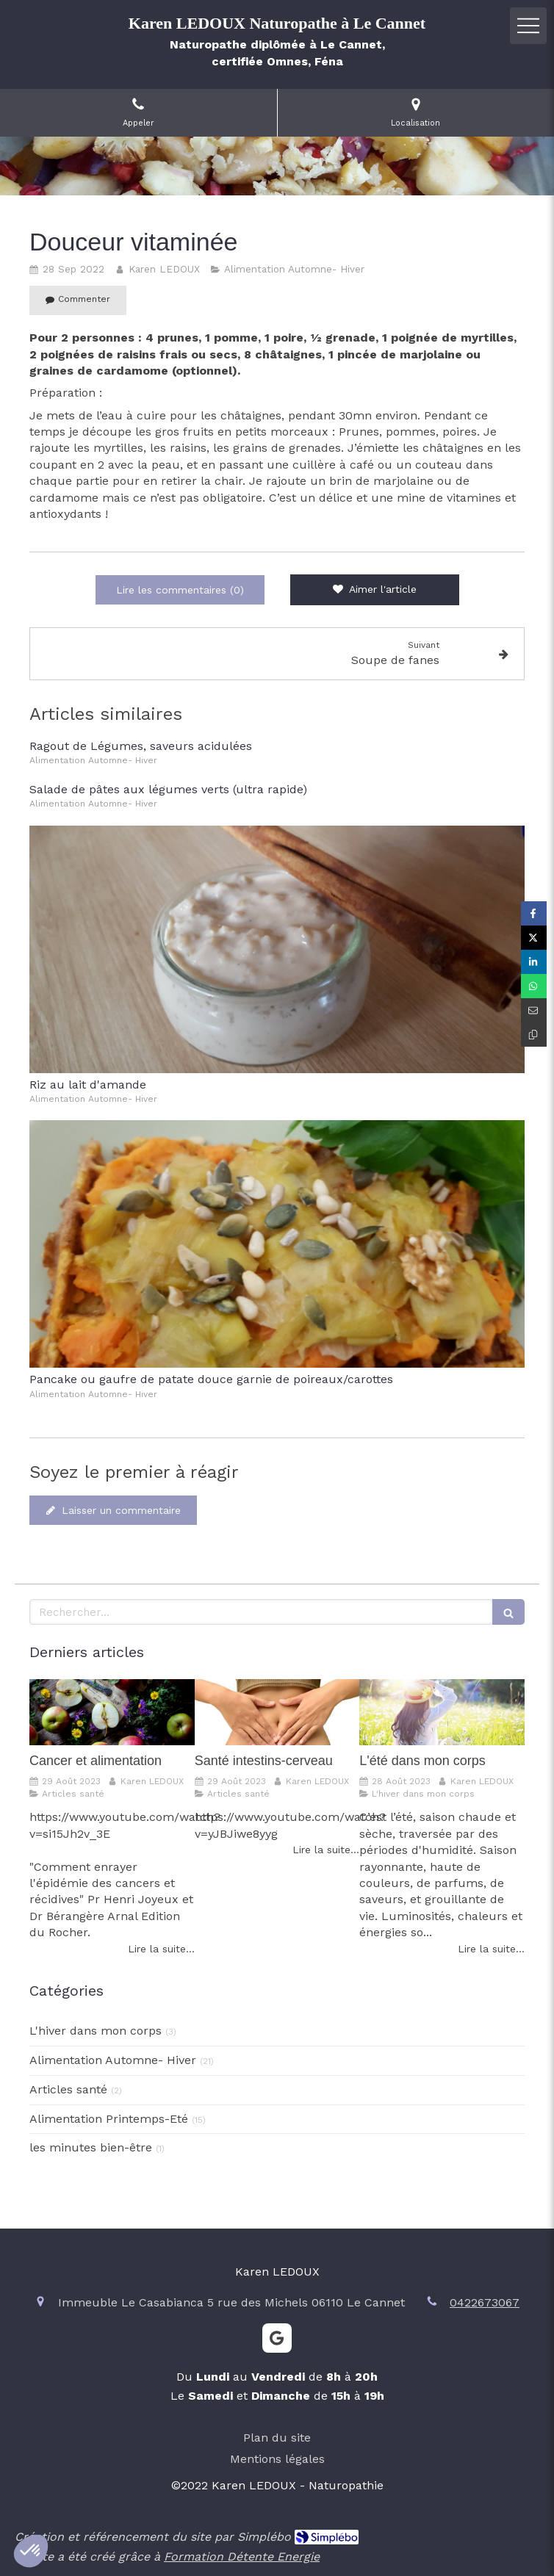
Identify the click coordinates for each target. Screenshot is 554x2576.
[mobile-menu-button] (528, 25)
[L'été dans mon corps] (442, 1712)
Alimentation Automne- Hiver (112, 2060)
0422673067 (484, 2302)
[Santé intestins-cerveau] (277, 1712)
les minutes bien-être (90, 2147)
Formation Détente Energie (242, 2557)
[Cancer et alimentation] (112, 1712)
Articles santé (68, 2089)
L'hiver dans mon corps (95, 2031)
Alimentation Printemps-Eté (108, 2119)
